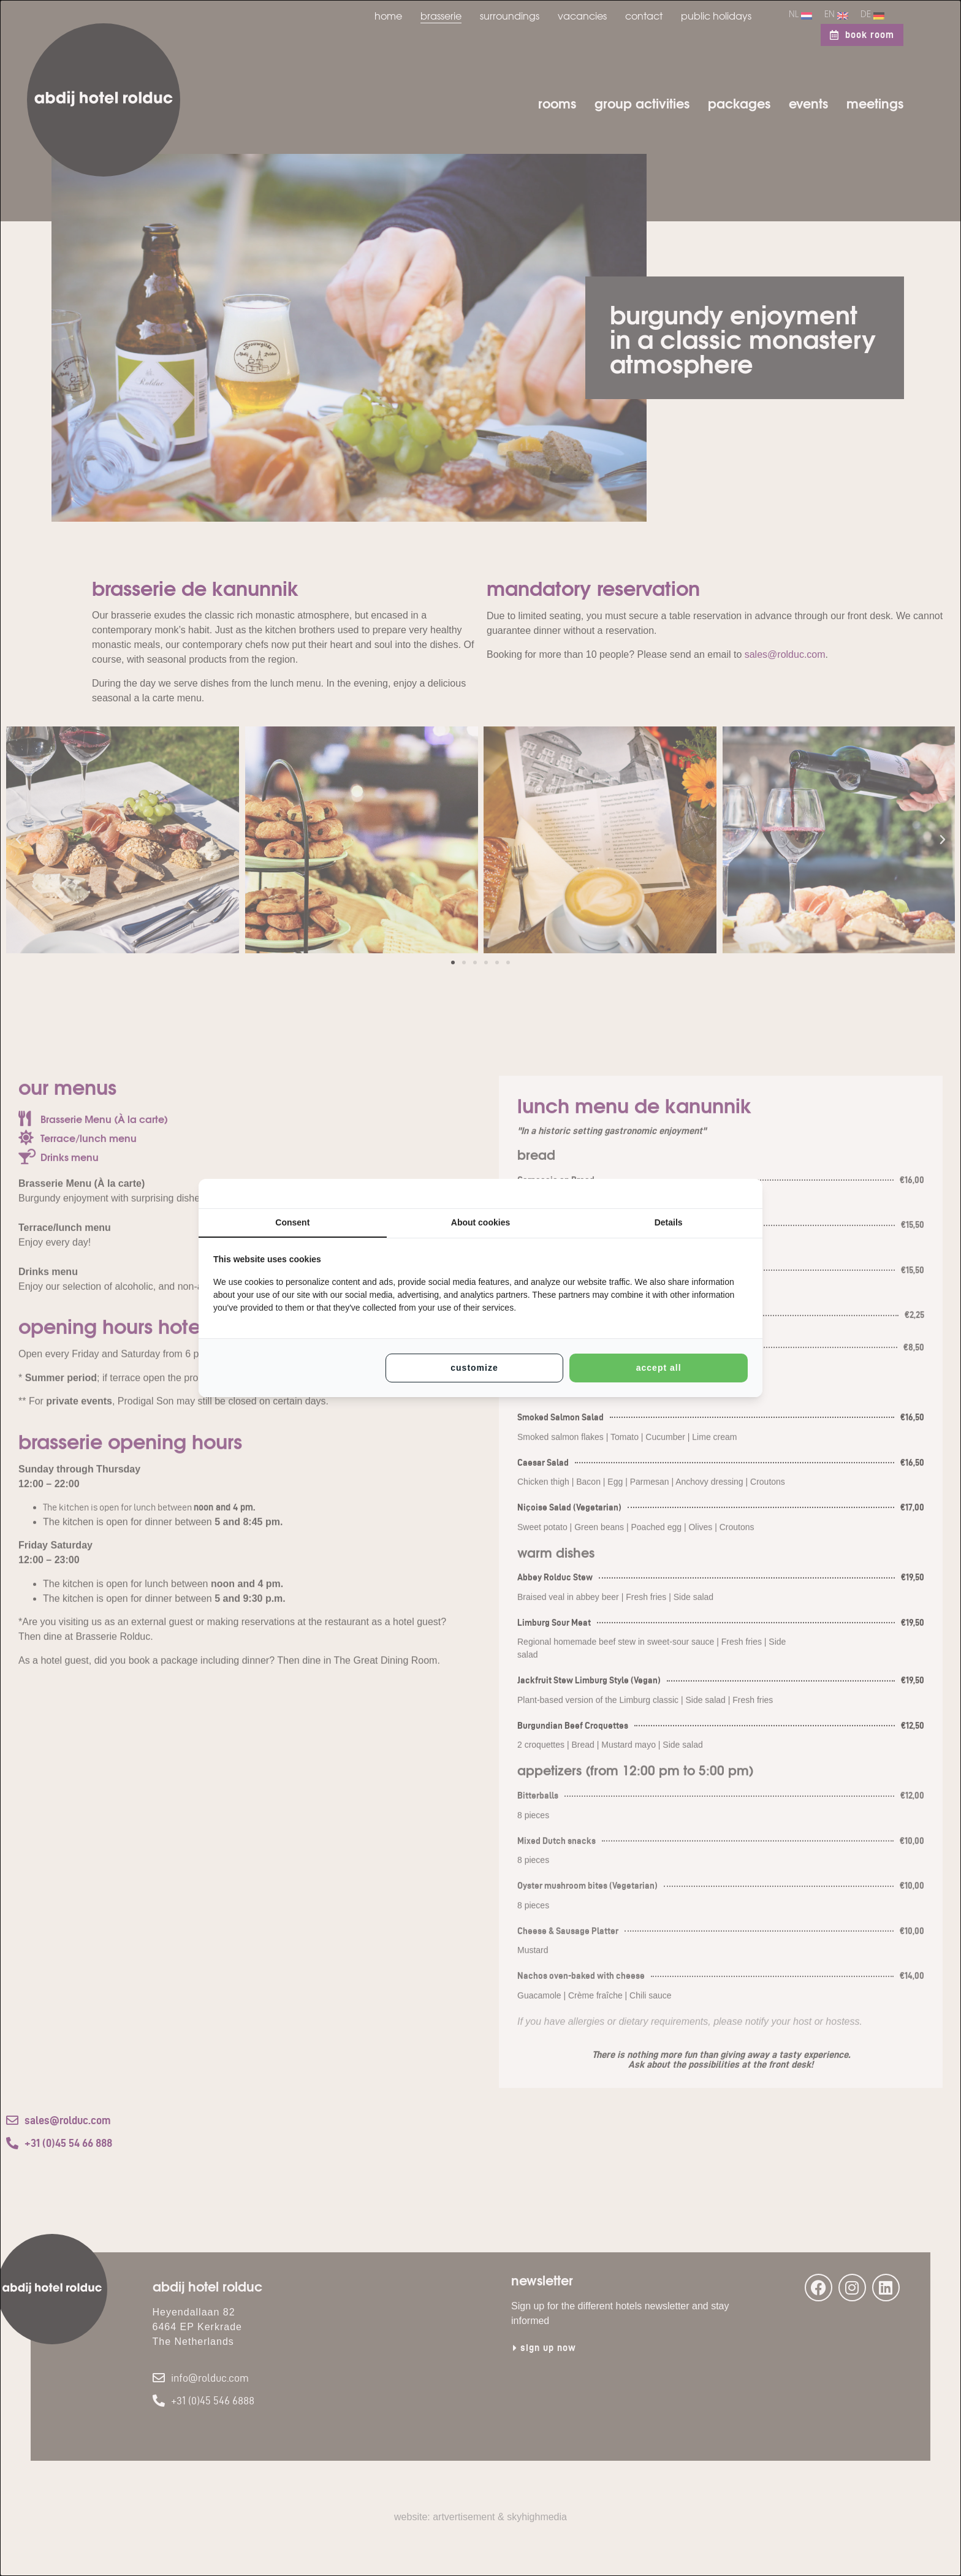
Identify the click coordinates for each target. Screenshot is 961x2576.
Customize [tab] (474, 1368)
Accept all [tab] (659, 1368)
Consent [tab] (292, 1222)
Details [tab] (669, 1222)
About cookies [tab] (480, 1222)
